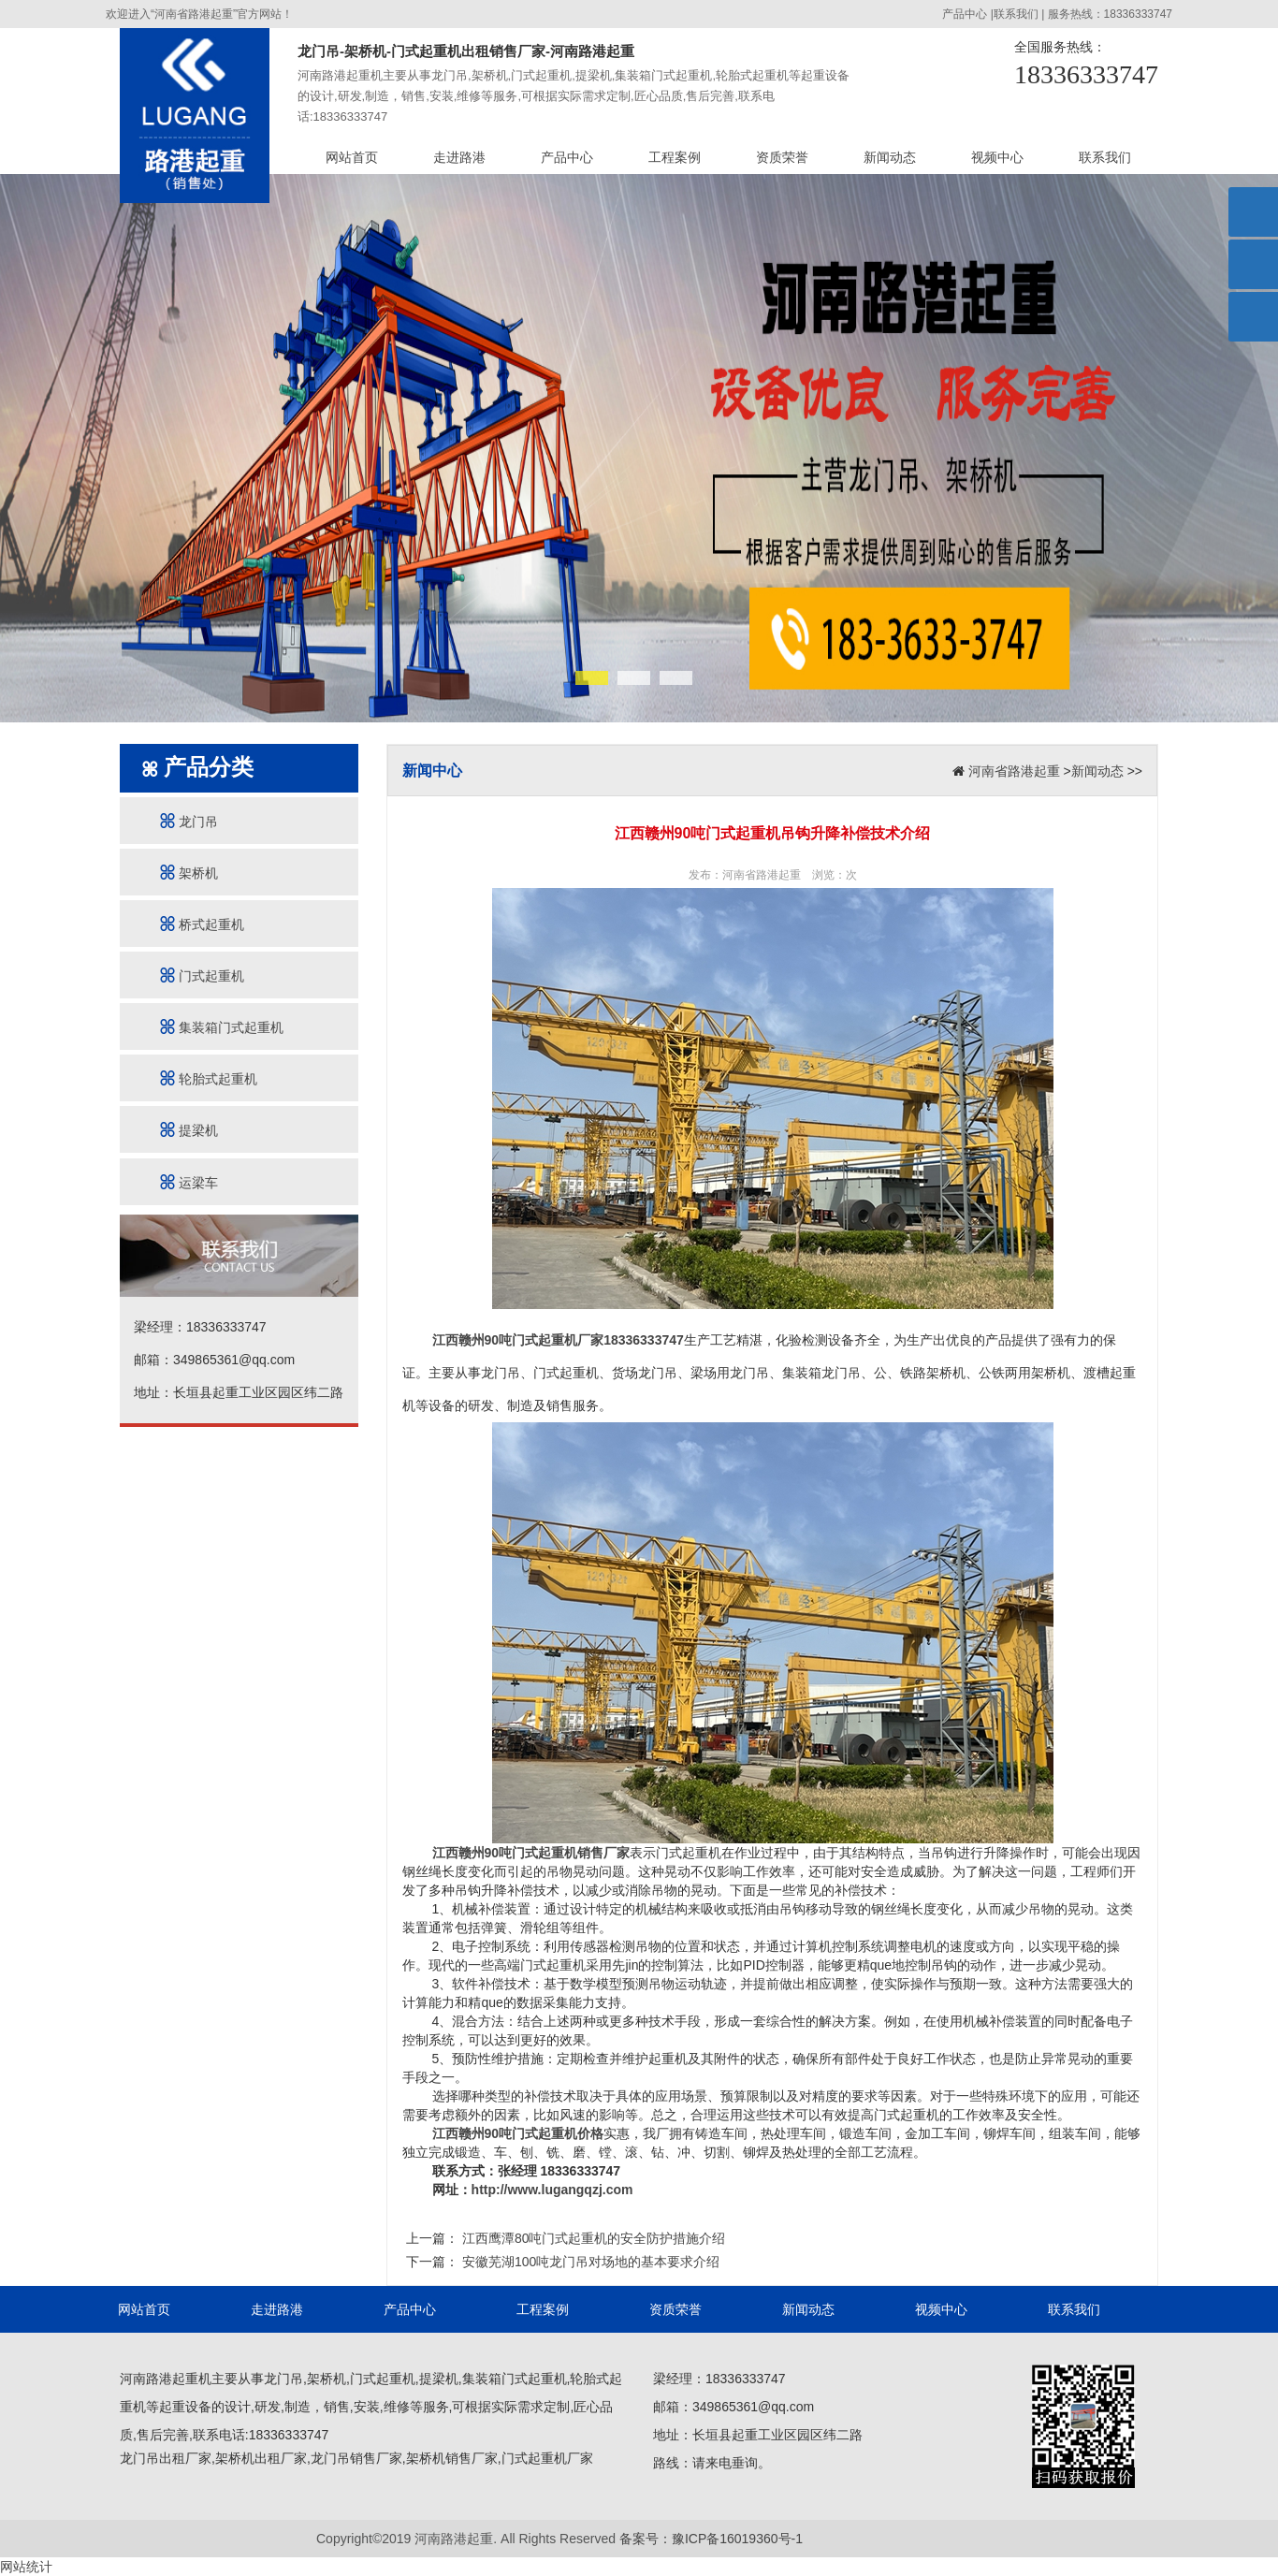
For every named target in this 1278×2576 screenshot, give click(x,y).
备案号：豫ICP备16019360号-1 (711, 2538)
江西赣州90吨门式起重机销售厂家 (531, 1852)
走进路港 (459, 157)
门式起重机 (202, 975)
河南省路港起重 (1014, 771)
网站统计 (26, 2566)
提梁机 (189, 1130)
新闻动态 (890, 157)
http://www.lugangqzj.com (552, 2189)
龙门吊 (189, 821)
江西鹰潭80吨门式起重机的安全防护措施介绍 (591, 2238)
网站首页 (352, 157)
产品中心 (964, 14)
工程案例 (674, 157)
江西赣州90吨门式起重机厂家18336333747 (558, 1339)
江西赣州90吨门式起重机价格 (518, 2133)
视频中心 (997, 157)
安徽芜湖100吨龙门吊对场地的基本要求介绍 (588, 2261)
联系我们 (1016, 14)
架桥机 (189, 872)
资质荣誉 (782, 157)
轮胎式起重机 (208, 1078)
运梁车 (189, 1182)
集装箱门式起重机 (221, 1027)
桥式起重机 (202, 924)
